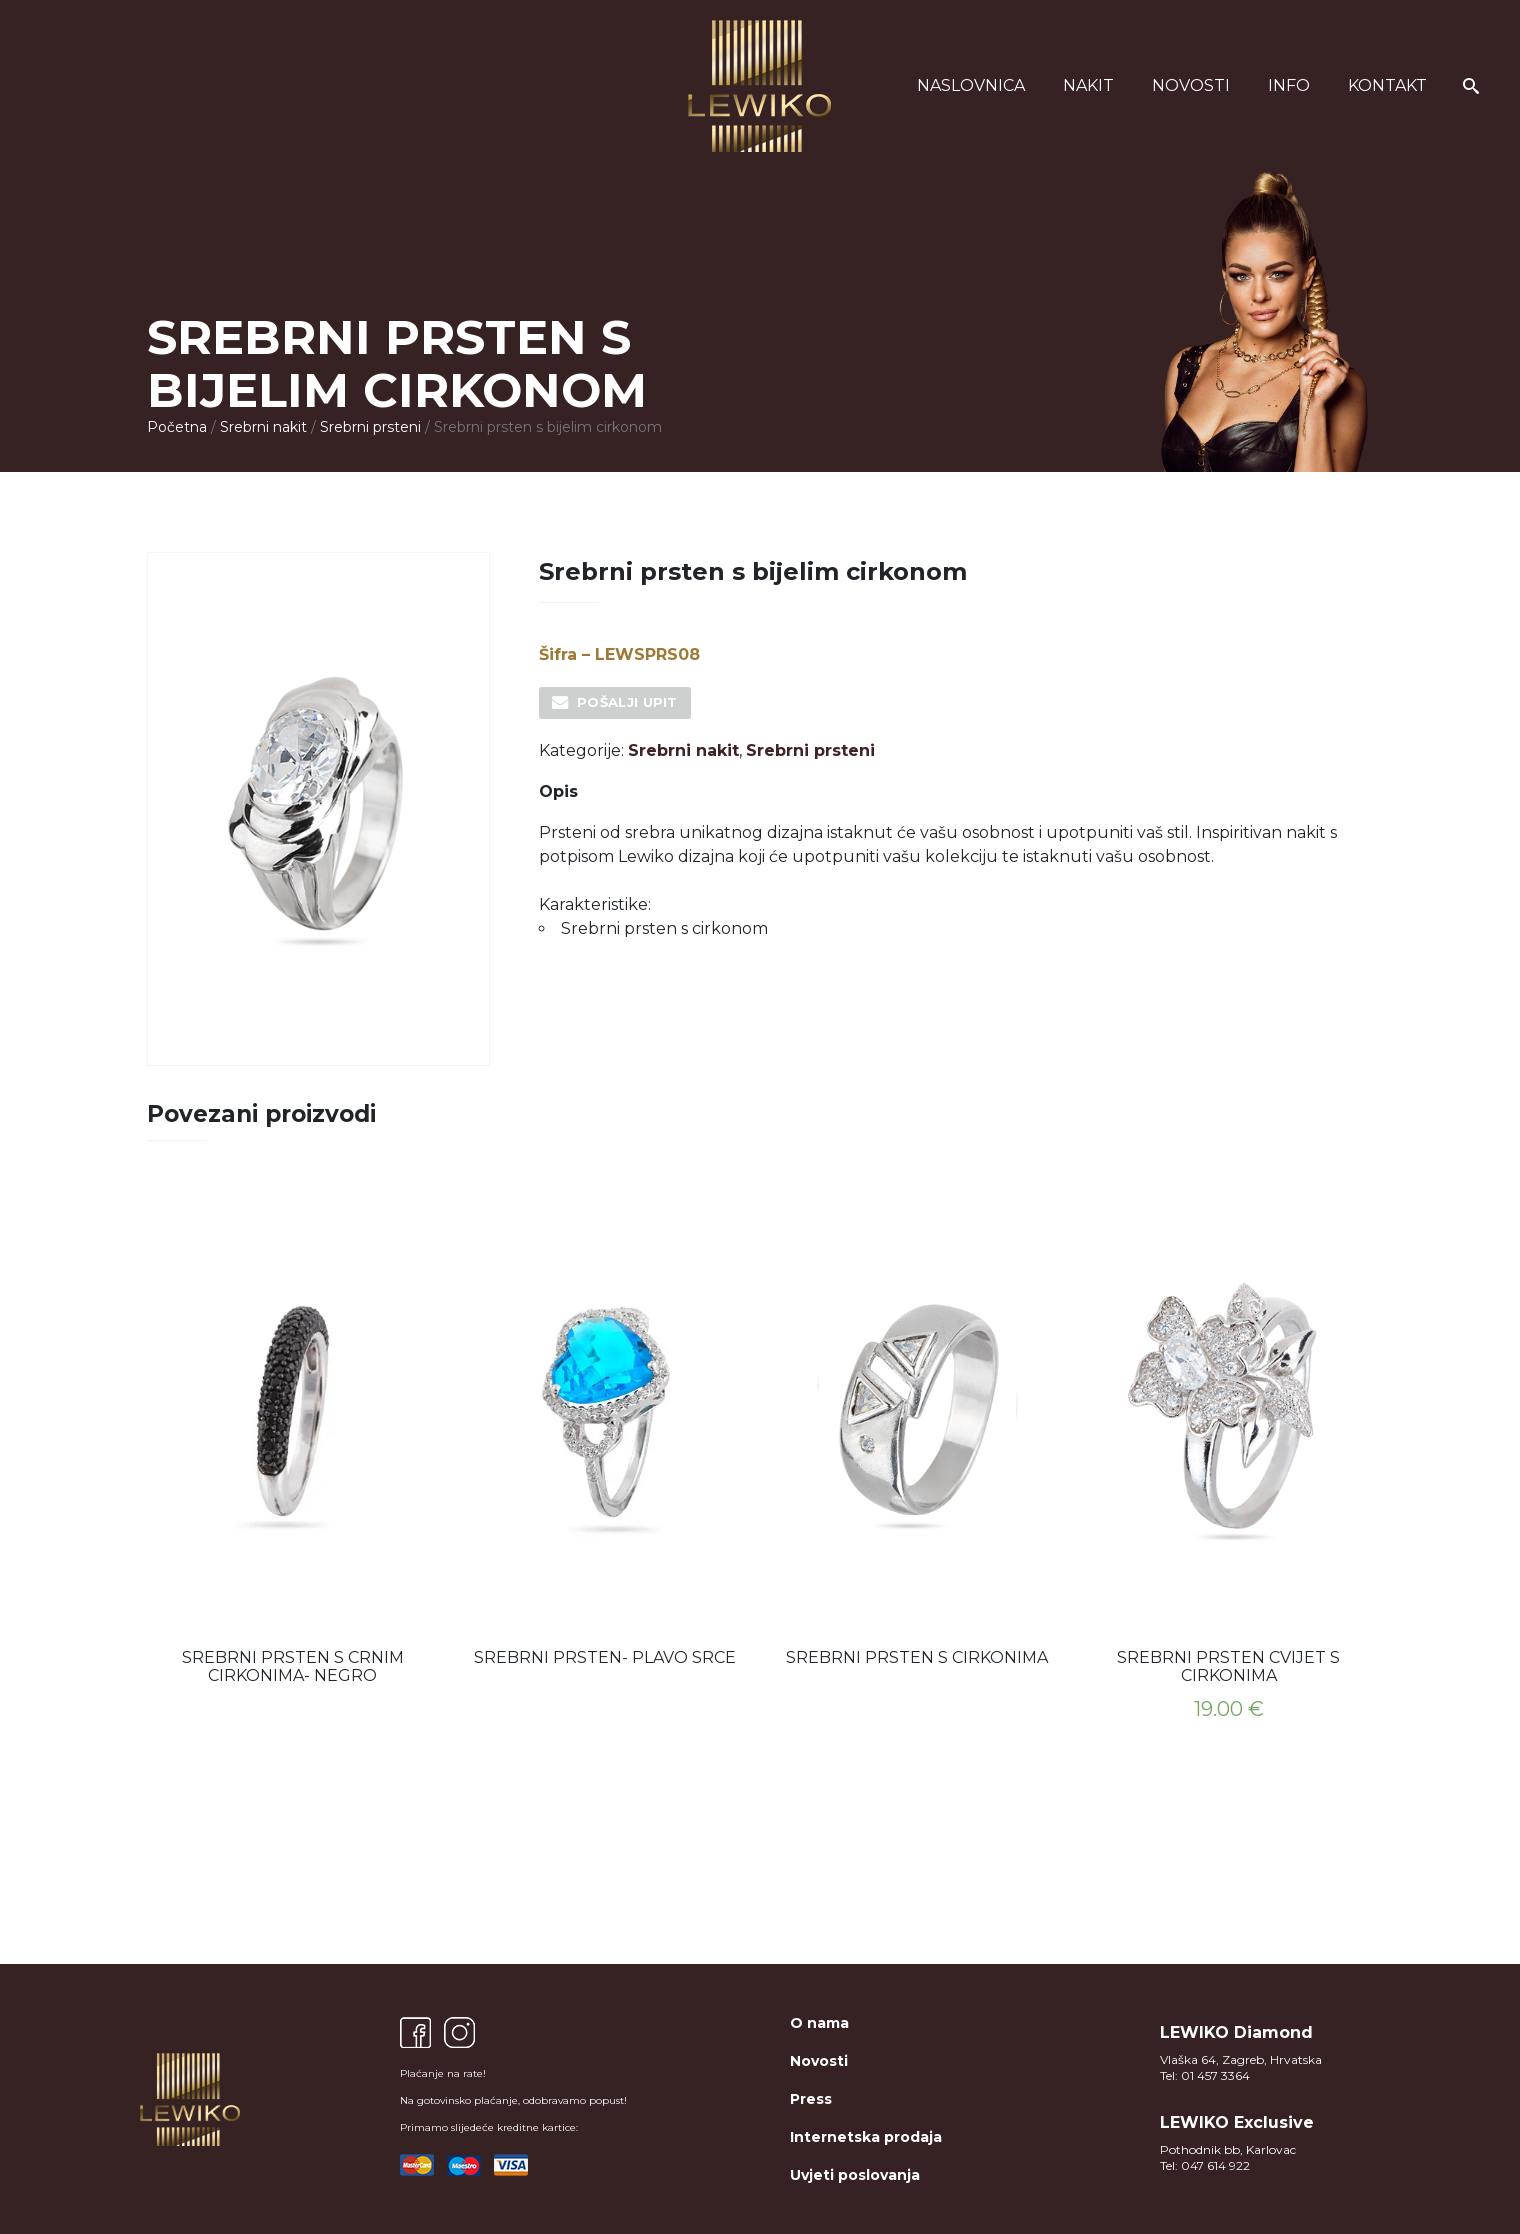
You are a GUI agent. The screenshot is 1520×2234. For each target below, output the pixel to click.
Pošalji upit (627, 702)
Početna (177, 427)
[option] (293, 1437)
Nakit (1088, 85)
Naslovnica (971, 85)
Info (1289, 85)
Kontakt (1387, 85)
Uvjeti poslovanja (855, 2175)
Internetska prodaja (866, 2137)
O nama (819, 2023)
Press (811, 2099)
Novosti (1191, 85)
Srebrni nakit (263, 427)
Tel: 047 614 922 (1205, 2165)
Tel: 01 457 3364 (1205, 2075)
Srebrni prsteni (370, 427)
